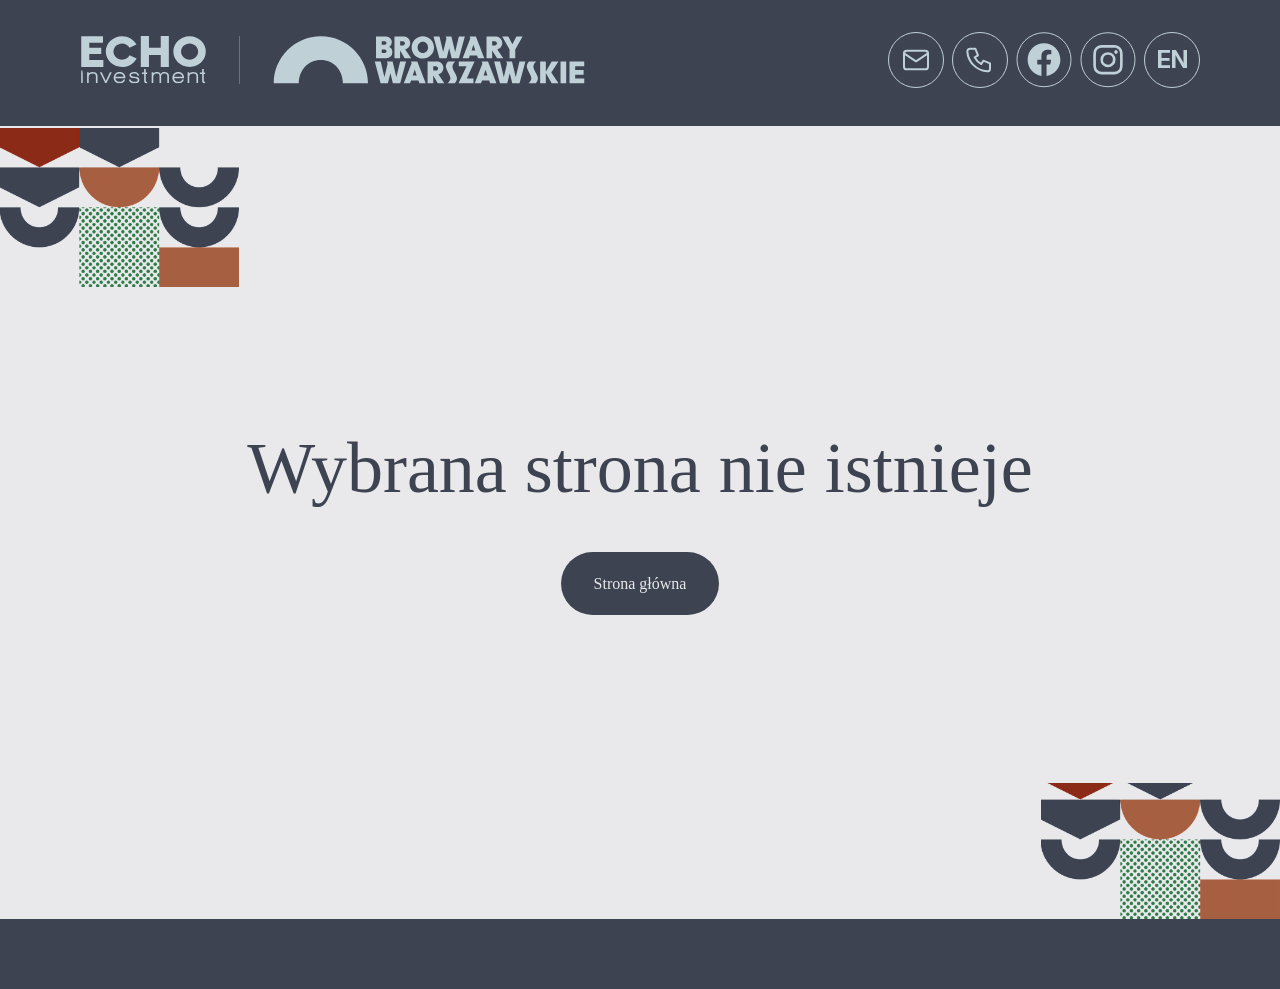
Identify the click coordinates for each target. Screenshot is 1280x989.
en (1172, 59)
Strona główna (640, 583)
